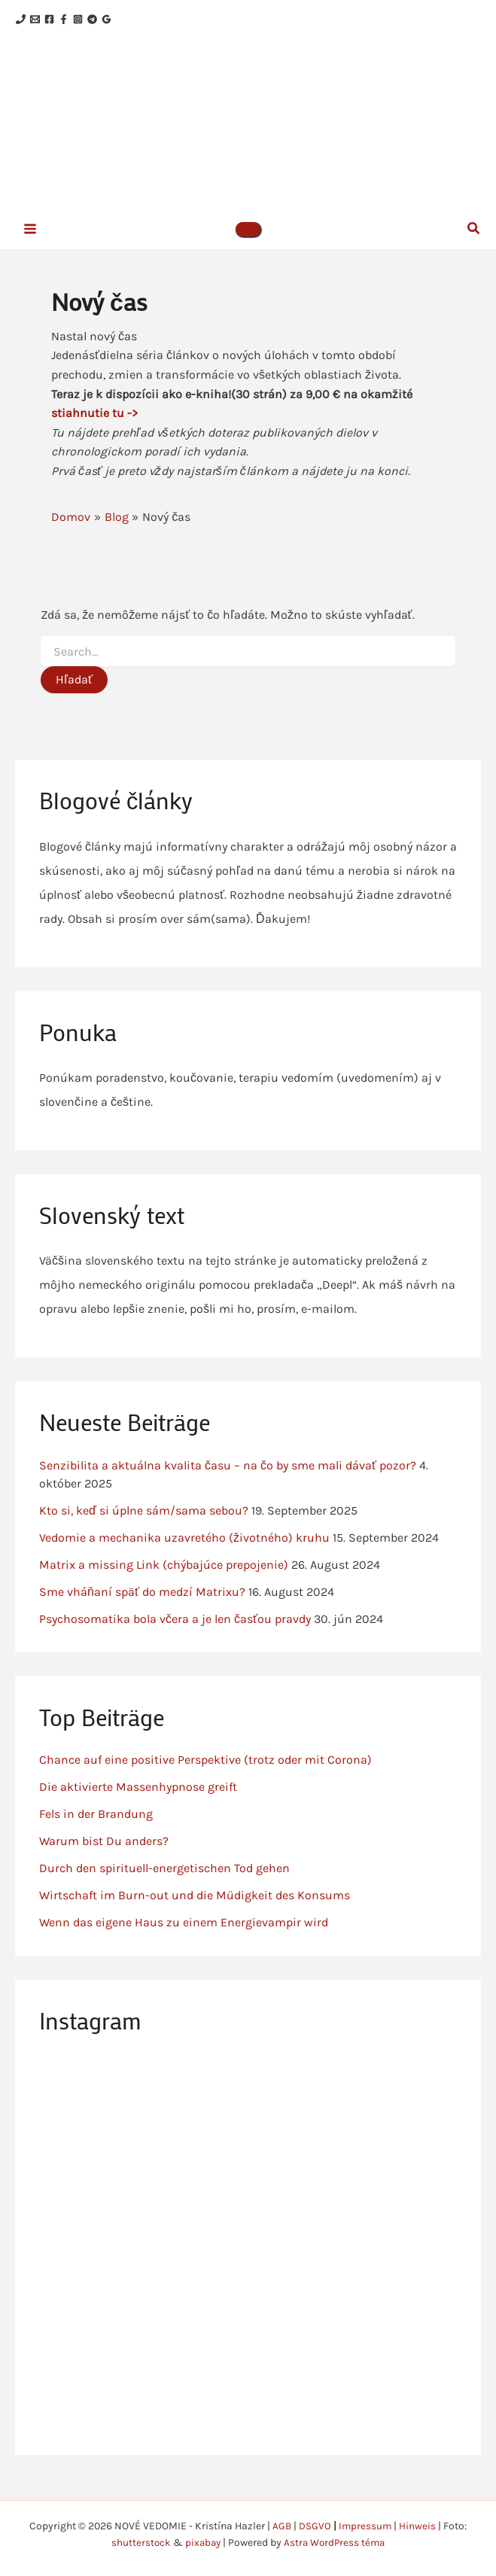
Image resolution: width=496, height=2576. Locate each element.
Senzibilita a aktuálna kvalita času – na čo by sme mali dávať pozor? (227, 1480)
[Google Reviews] (160, 20)
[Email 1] (44, 20)
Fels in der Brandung (96, 1829)
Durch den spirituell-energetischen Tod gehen (164, 1883)
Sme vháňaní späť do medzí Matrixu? (142, 1607)
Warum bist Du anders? (104, 1856)
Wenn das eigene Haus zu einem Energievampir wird (183, 1937)
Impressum (366, 2526)
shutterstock (138, 2542)
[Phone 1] (20, 20)
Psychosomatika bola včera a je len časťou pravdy (175, 1634)
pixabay (201, 2542)
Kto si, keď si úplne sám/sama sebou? (143, 1525)
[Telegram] (137, 20)
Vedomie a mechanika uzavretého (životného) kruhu (184, 1552)
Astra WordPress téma (335, 2542)
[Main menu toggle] (30, 242)
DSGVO (315, 2526)
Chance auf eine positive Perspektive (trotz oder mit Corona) (205, 1775)
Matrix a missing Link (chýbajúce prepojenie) (163, 1580)
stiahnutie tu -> (94, 428)
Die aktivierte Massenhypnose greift (138, 1802)
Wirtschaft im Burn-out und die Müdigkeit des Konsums (194, 1910)
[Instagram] (114, 20)
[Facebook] (67, 20)
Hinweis (418, 2526)
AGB (281, 2526)
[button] (248, 243)
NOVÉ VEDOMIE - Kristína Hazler (272, 127)
